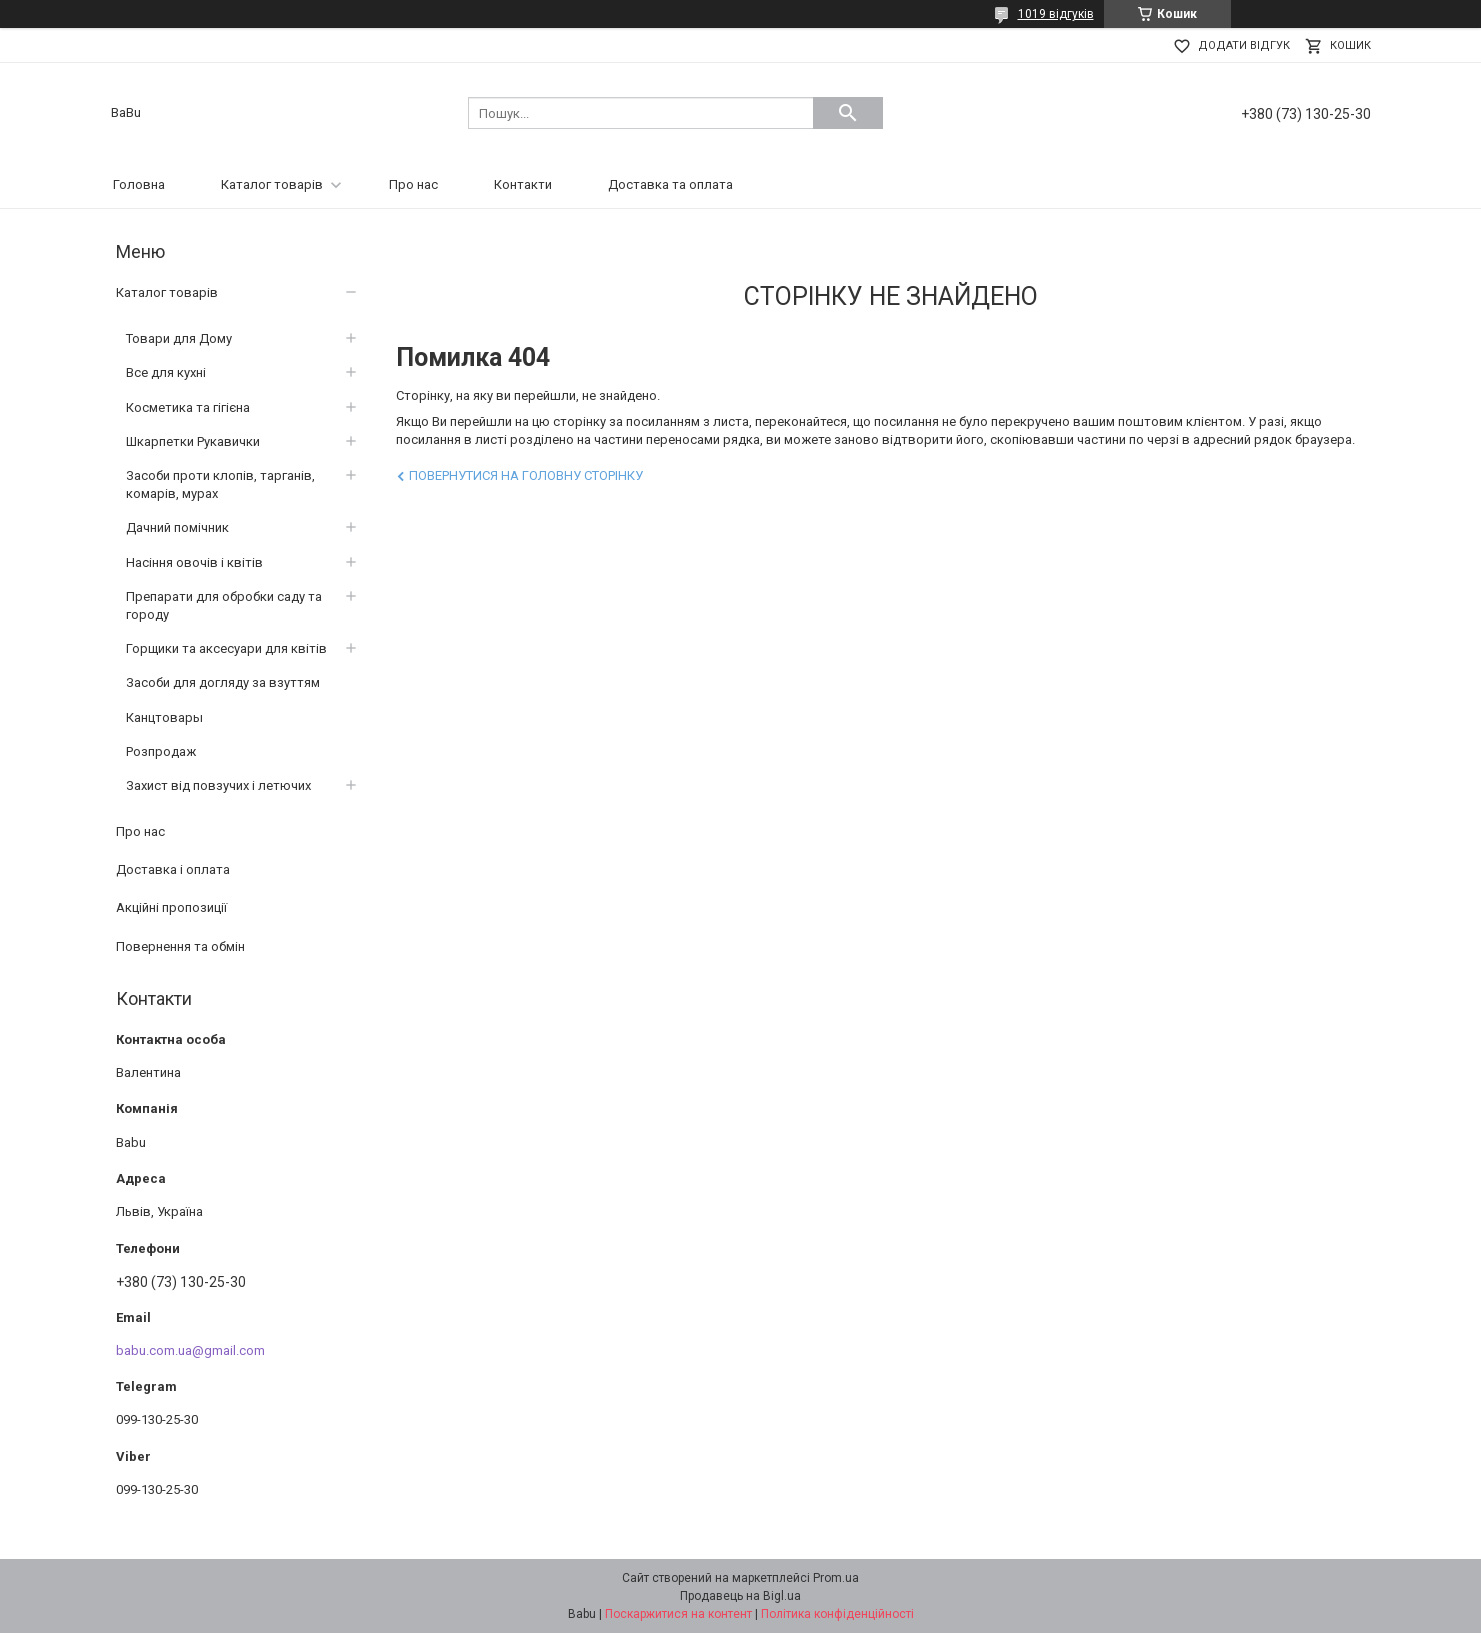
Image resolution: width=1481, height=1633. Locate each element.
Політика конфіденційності (837, 1614)
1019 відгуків (1056, 14)
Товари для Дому (179, 338)
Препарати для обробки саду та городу (224, 605)
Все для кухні (166, 372)
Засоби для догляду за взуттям (223, 682)
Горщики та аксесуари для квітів (226, 648)
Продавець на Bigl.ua (740, 1596)
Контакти (523, 184)
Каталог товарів (272, 184)
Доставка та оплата (670, 184)
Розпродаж (161, 751)
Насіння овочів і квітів (194, 562)
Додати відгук (1244, 45)
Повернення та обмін (180, 946)
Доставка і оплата (173, 869)
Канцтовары (164, 717)
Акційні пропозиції (171, 907)
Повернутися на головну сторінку (526, 475)
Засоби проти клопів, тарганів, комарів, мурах (220, 484)
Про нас (413, 184)
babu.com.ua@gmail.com (190, 1350)
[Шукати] (848, 113)
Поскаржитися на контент (678, 1614)
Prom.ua (836, 1578)
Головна (139, 184)
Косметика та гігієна (188, 407)
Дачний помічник (177, 527)
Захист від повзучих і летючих (218, 785)
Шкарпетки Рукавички (193, 441)
